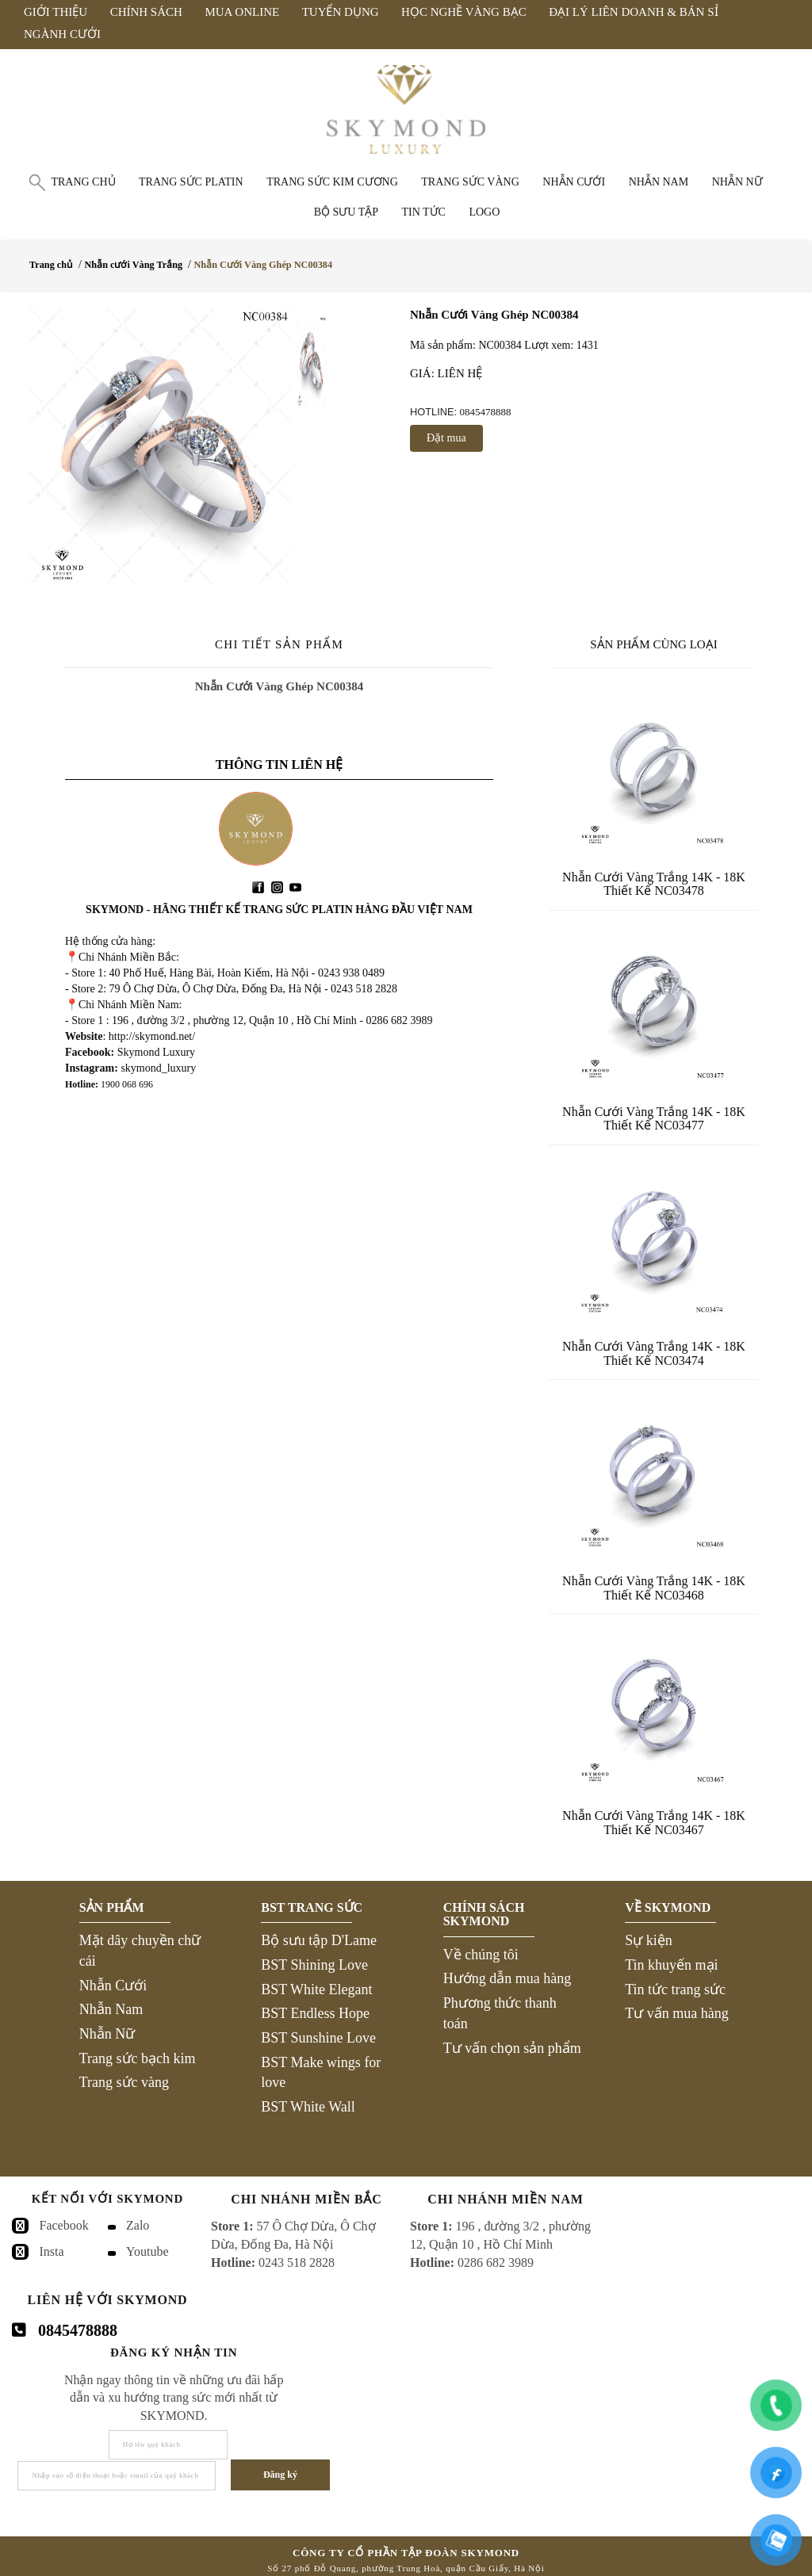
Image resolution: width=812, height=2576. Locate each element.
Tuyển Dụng (340, 12)
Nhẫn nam (659, 182)
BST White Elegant (316, 1989)
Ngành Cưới (62, 34)
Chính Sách (146, 12)
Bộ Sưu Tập (346, 212)
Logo (484, 212)
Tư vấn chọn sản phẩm (512, 2048)
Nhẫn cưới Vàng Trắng (133, 264)
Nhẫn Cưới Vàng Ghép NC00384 (262, 264)
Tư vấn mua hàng (676, 2013)
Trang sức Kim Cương (332, 182)
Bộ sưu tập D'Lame (319, 1940)
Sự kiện (648, 1940)
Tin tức (423, 212)
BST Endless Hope (315, 2013)
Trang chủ (83, 182)
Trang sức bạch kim (137, 2058)
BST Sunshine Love (318, 2038)
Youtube (147, 2251)
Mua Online (242, 12)
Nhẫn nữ (737, 182)
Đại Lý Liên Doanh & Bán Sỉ (633, 12)
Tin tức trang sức (675, 1989)
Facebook (64, 2225)
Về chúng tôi (481, 1955)
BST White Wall (308, 2107)
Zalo (137, 2225)
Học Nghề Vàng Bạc (464, 12)
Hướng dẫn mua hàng (507, 1978)
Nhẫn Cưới (113, 1985)
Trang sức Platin (191, 182)
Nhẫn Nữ (107, 2034)
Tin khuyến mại (671, 1965)
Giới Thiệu (55, 12)
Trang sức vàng (470, 182)
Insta (52, 2251)
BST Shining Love (314, 1965)
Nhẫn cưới (573, 182)
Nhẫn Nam (111, 2009)
